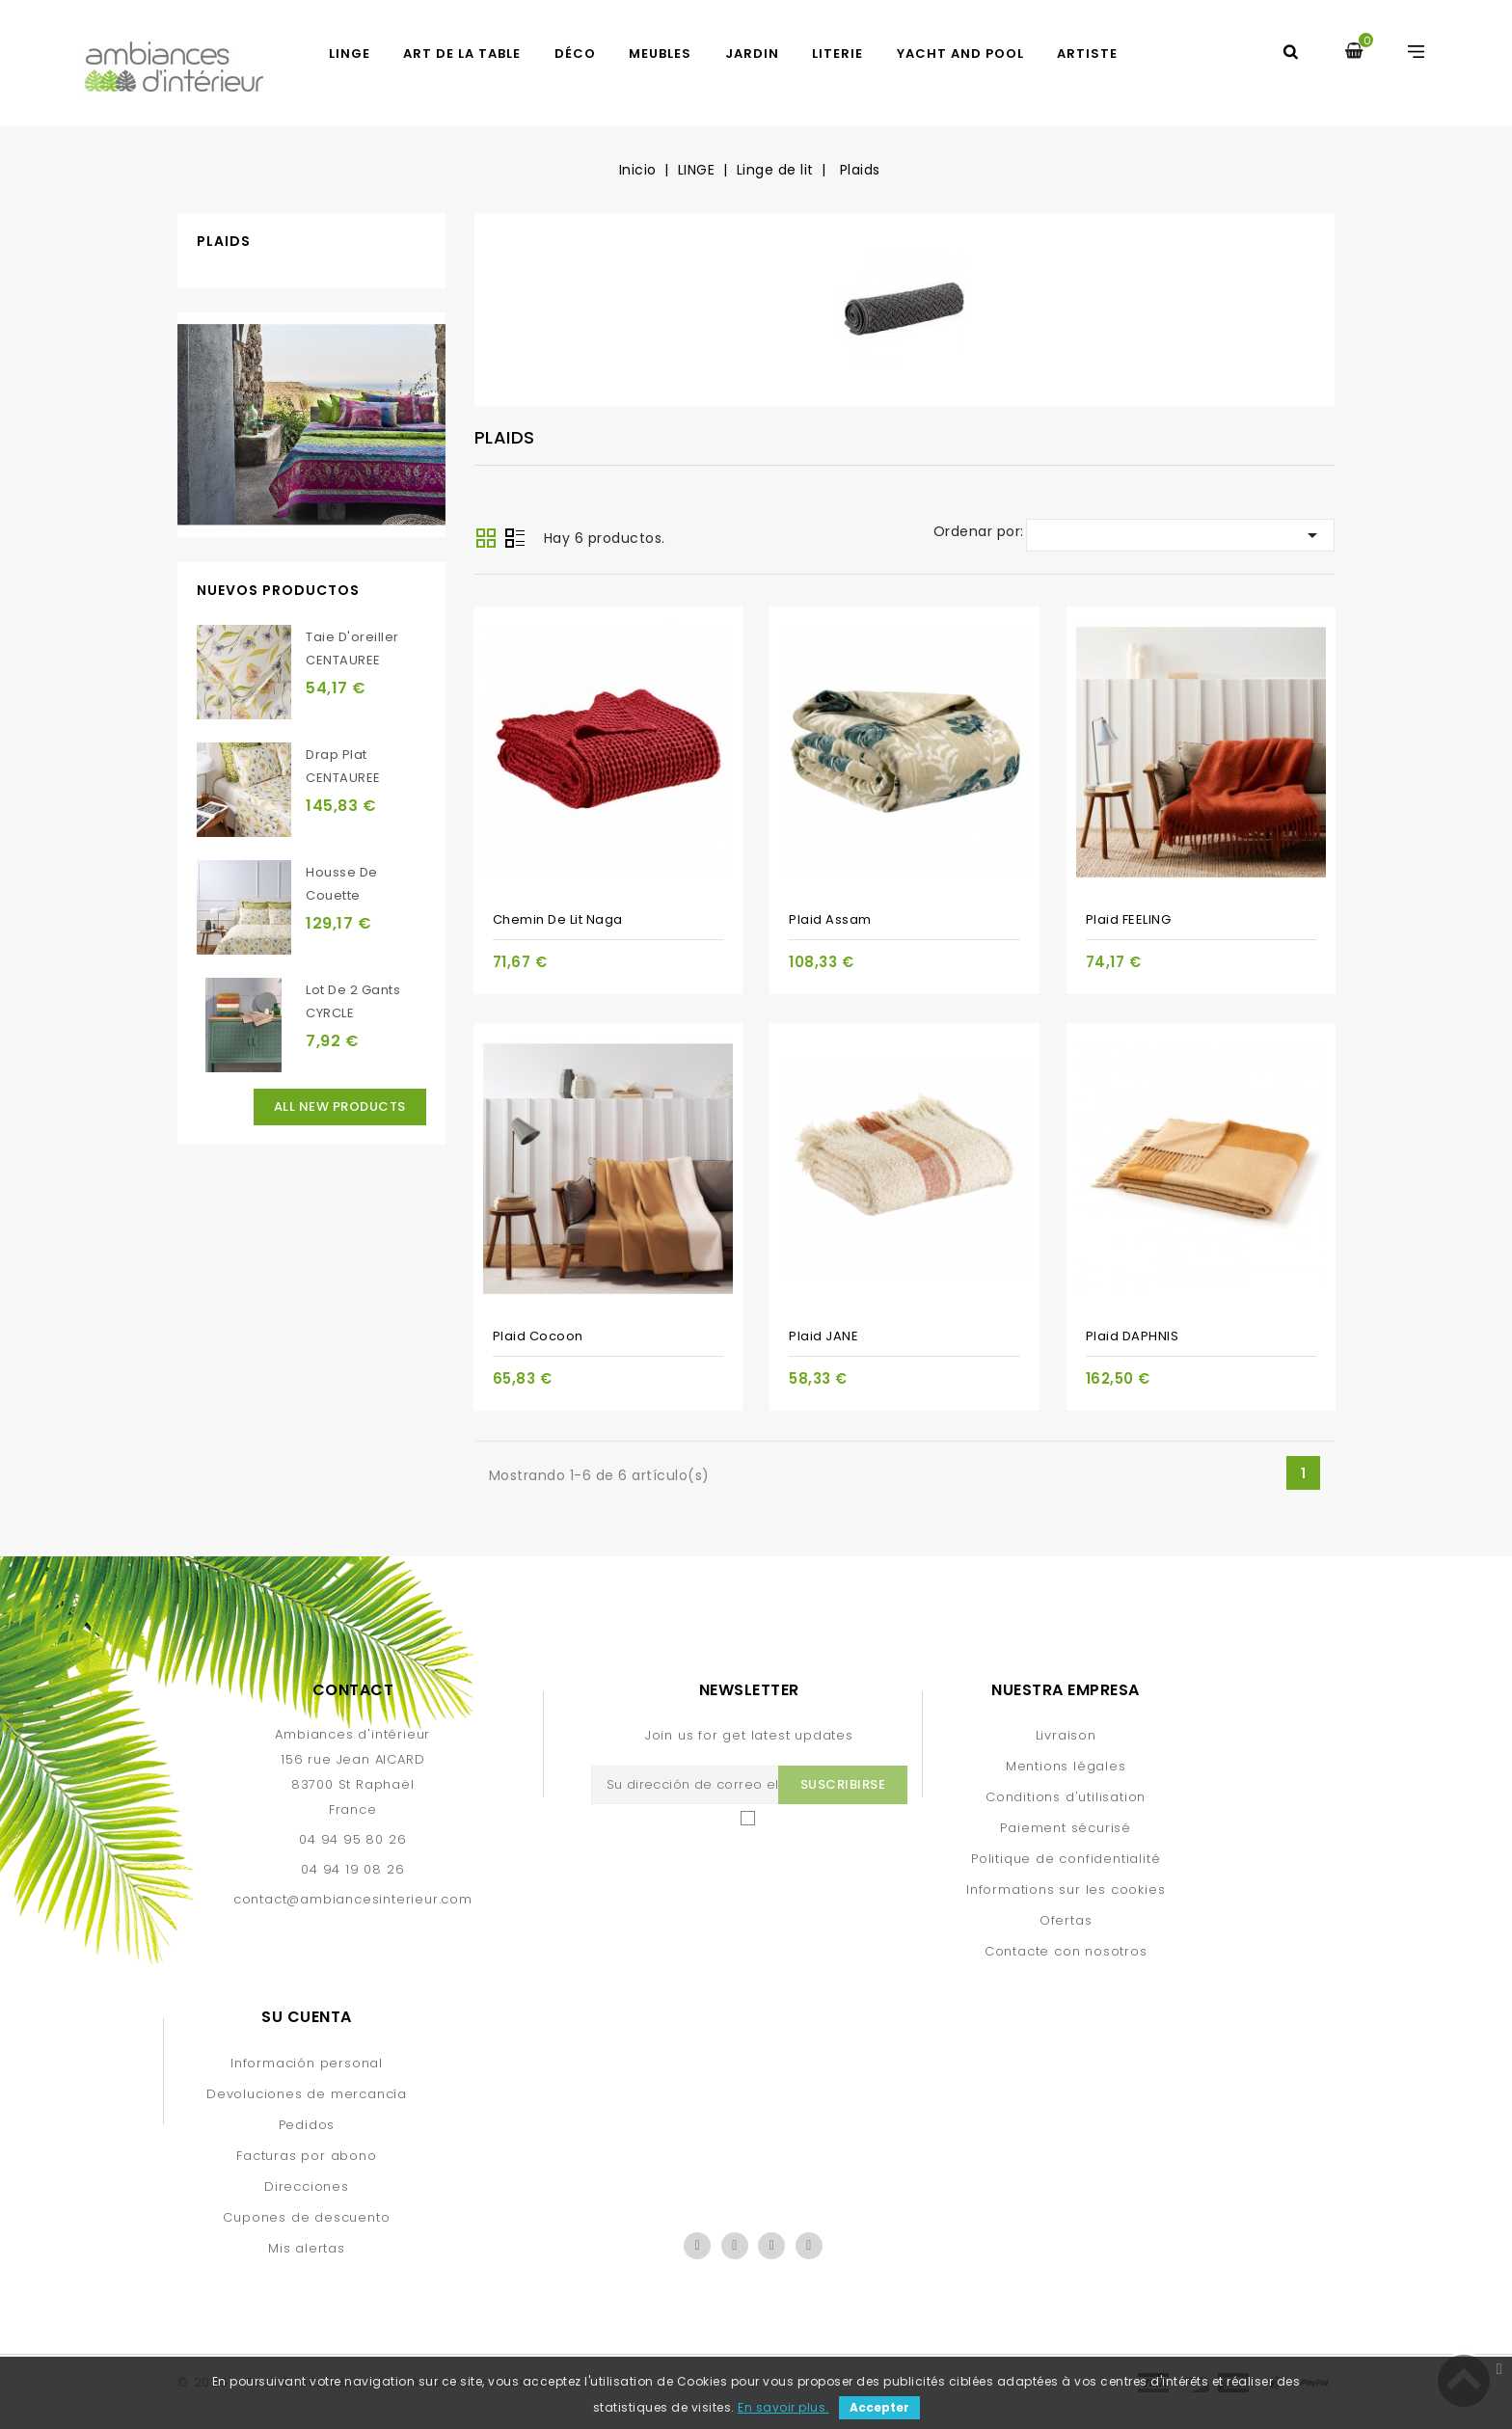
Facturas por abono (306, 2155)
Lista (515, 540)
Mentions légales (1066, 1766)
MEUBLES (660, 53)
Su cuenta (306, 2017)
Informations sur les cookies (1065, 1889)
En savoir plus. (783, 2407)
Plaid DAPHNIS (1132, 1336)
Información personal (306, 2063)
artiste (1087, 53)
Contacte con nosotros (1066, 1951)
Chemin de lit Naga (558, 919)
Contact (353, 1690)
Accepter (879, 2407)
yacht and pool (960, 53)
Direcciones (306, 2186)
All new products (340, 1106)
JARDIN (752, 53)
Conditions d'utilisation (1066, 1797)
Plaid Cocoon (538, 1336)
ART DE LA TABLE (462, 53)
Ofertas (1066, 1920)
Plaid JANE (823, 1336)
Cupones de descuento (306, 2217)
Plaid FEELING (1129, 919)
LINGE (349, 53)
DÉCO (575, 53)
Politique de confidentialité (1065, 1858)
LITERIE (837, 53)
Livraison (1066, 1735)
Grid (486, 538)
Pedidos (307, 2125)
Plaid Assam (830, 919)
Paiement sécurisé (1065, 1828)
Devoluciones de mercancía (306, 2094)
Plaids (224, 241)
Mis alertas (306, 2248)
